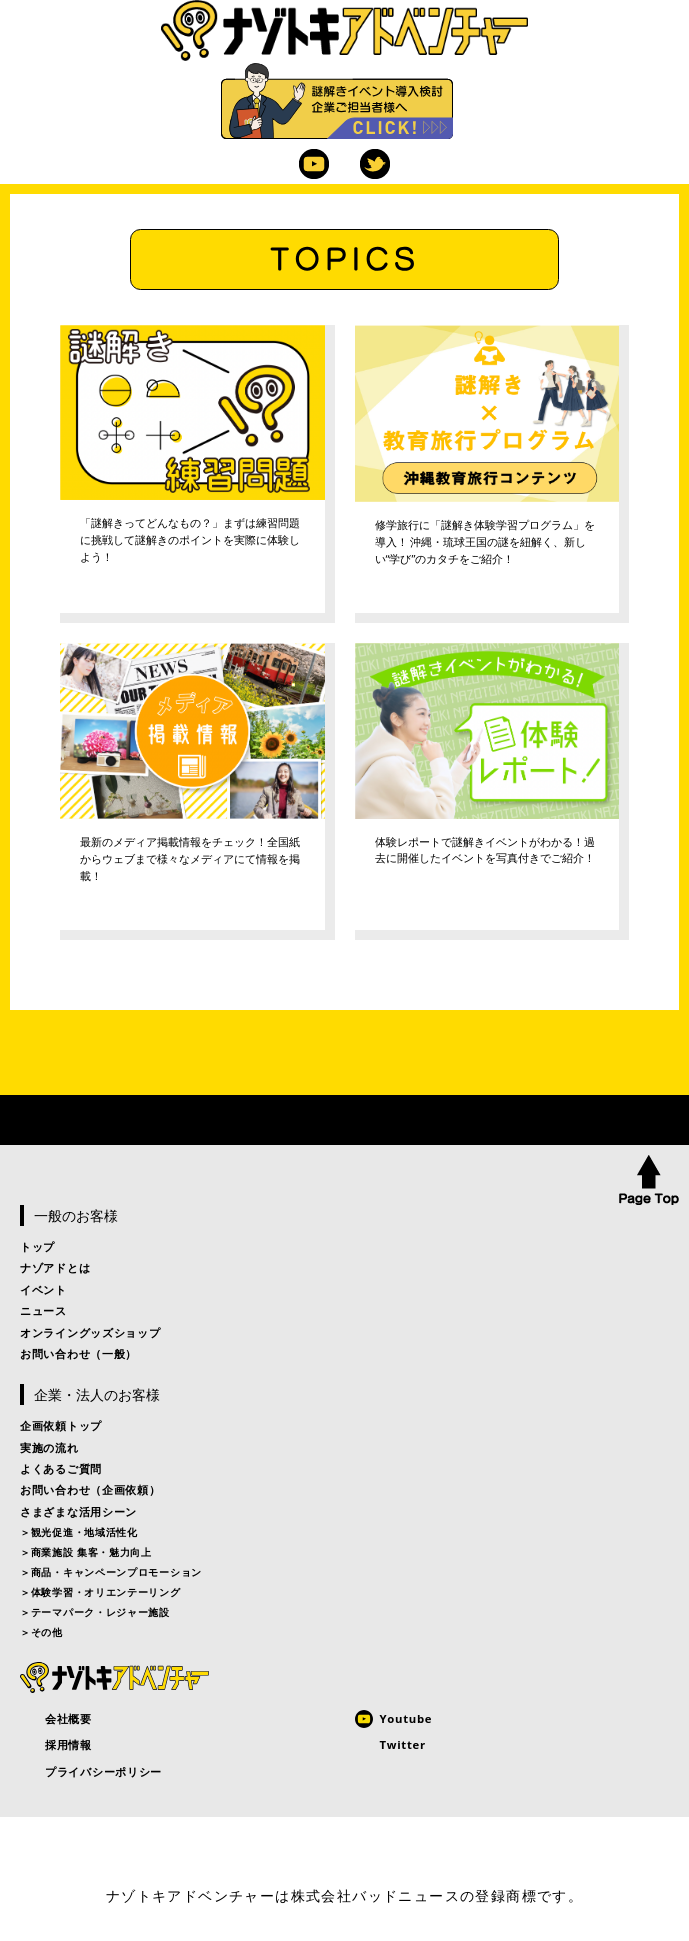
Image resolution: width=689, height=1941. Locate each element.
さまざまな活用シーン (78, 1511)
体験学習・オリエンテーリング (106, 1592)
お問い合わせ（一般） (78, 1353)
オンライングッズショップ (90, 1332)
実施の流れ (49, 1447)
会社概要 (68, 1718)
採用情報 (68, 1744)
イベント (43, 1289)
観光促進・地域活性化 (84, 1532)
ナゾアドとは (55, 1267)
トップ (37, 1246)
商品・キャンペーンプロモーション (116, 1572)
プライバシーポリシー (103, 1771)
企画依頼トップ (61, 1425)
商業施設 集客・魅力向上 (91, 1552)
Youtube (314, 164)
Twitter (375, 164)
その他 (47, 1632)
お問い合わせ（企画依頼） (90, 1489)
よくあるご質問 (61, 1468)
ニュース (43, 1310)
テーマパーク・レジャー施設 (100, 1612)
